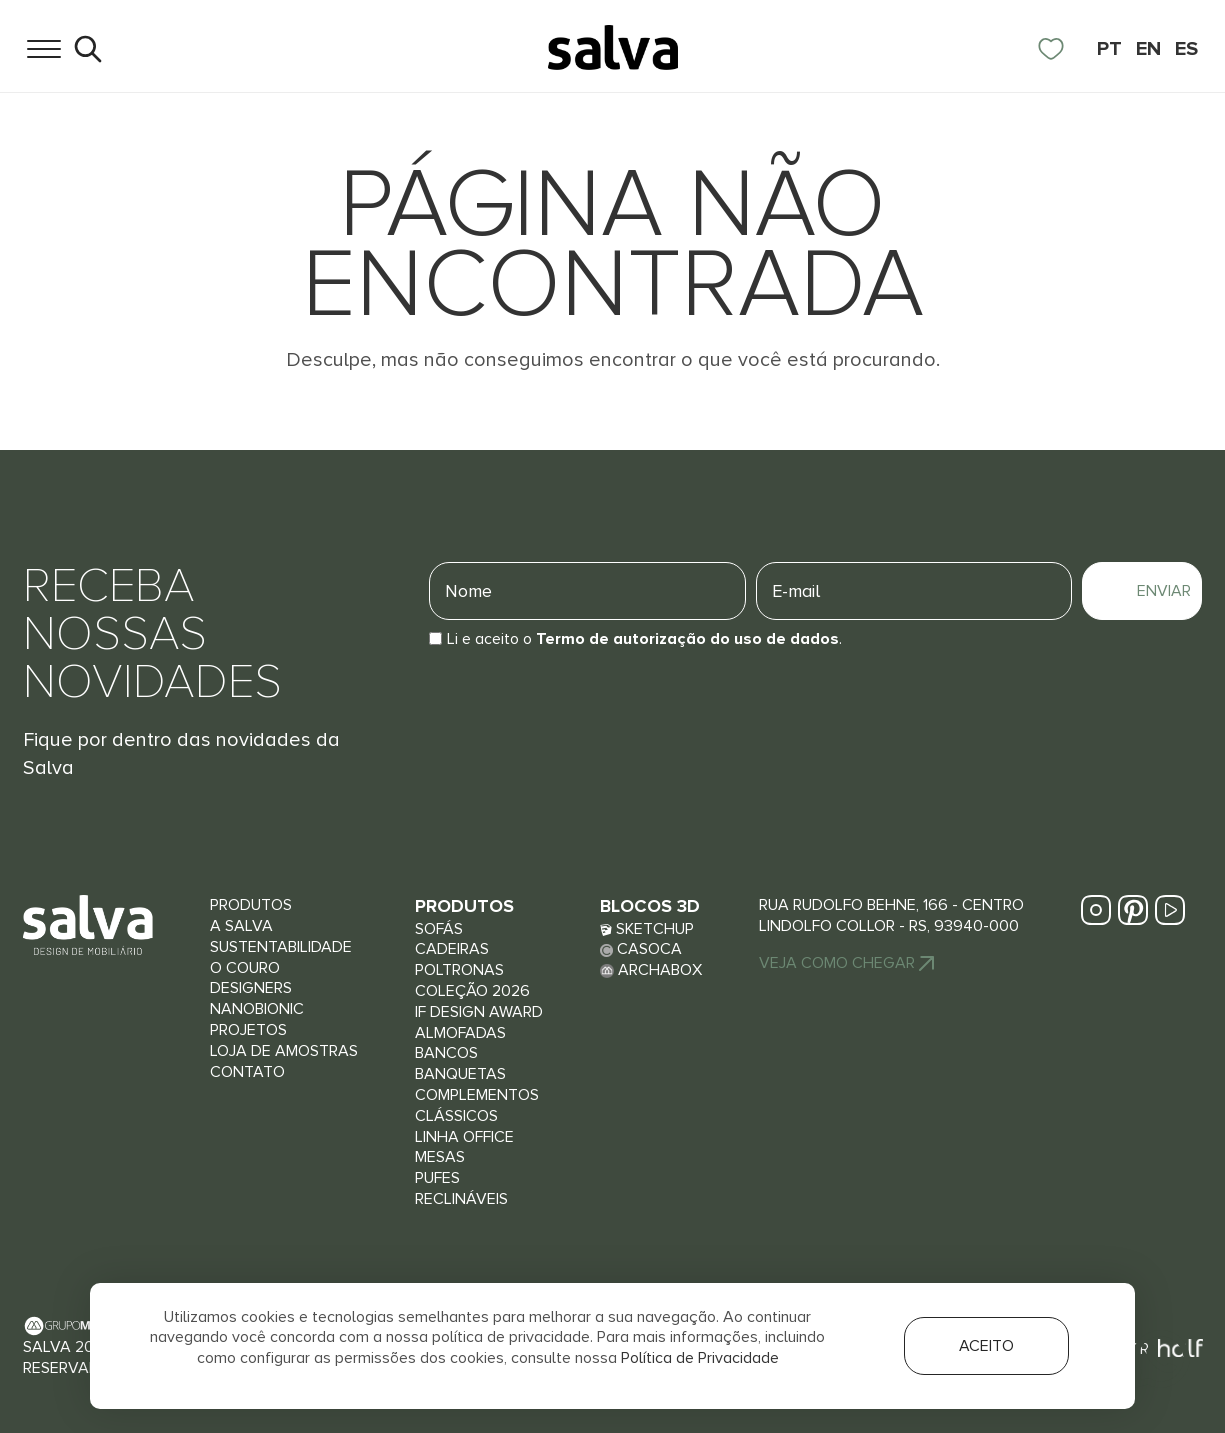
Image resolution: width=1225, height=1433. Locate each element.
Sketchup (647, 929)
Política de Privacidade (700, 1358)
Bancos (446, 1053)
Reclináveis (461, 1199)
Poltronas (459, 970)
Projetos (248, 1030)
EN (1148, 49)
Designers (251, 988)
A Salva (241, 926)
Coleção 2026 (472, 991)
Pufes (437, 1178)
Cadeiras (452, 949)
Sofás (439, 929)
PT (1109, 49)
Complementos (477, 1095)
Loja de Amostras (284, 1051)
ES (1186, 49)
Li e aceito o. (644, 639)
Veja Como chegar (846, 963)
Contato (247, 1072)
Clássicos (456, 1116)
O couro (245, 968)
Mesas (440, 1157)
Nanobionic (257, 1009)
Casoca (641, 949)
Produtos (251, 905)
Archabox (651, 970)
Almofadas (460, 1033)
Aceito (986, 1346)
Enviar (1165, 591)
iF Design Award (479, 1012)
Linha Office (464, 1137)
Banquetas (460, 1074)
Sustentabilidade (281, 947)
